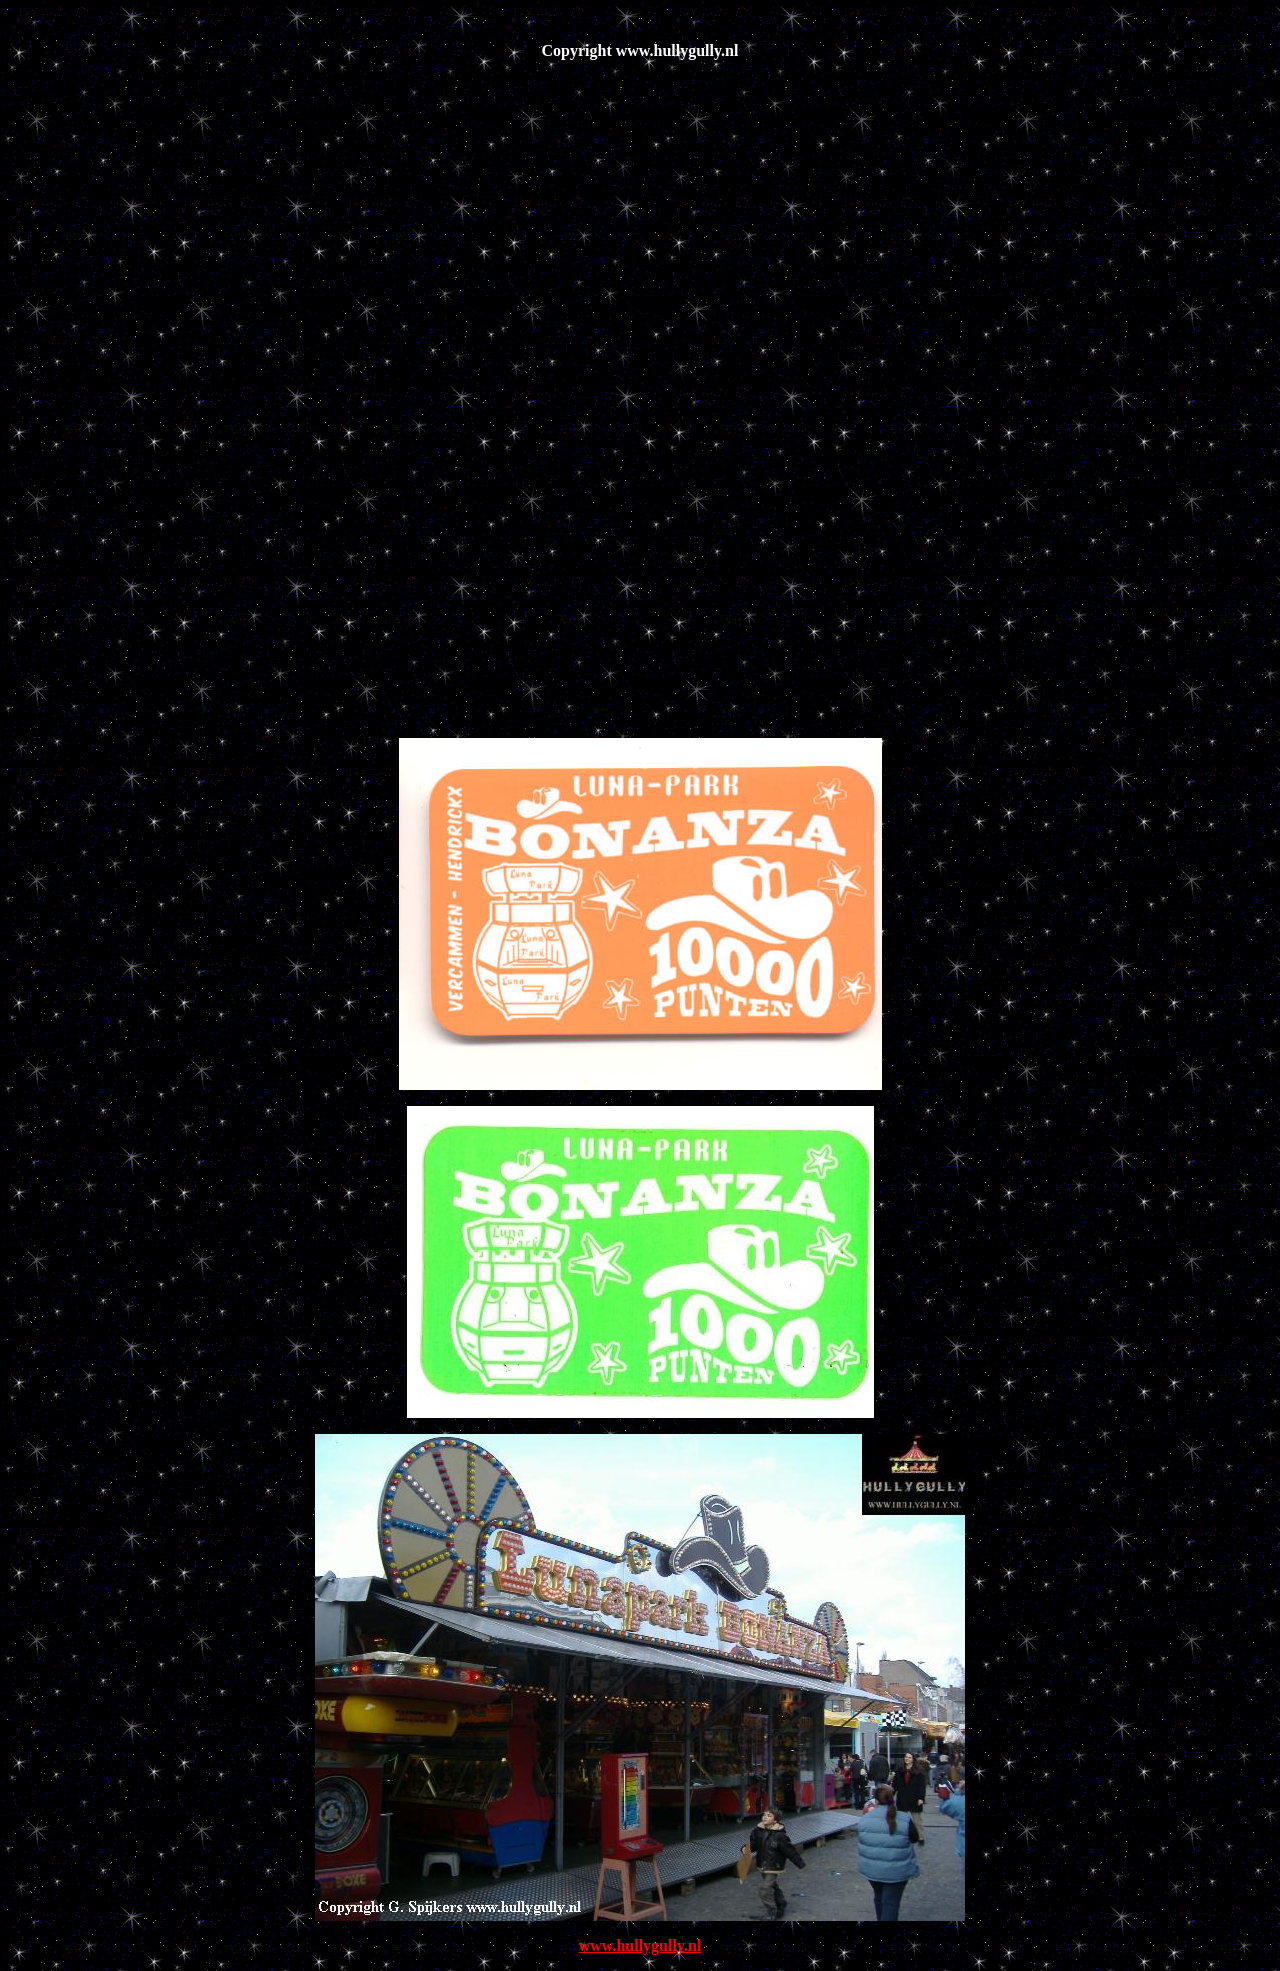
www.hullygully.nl (640, 1945)
